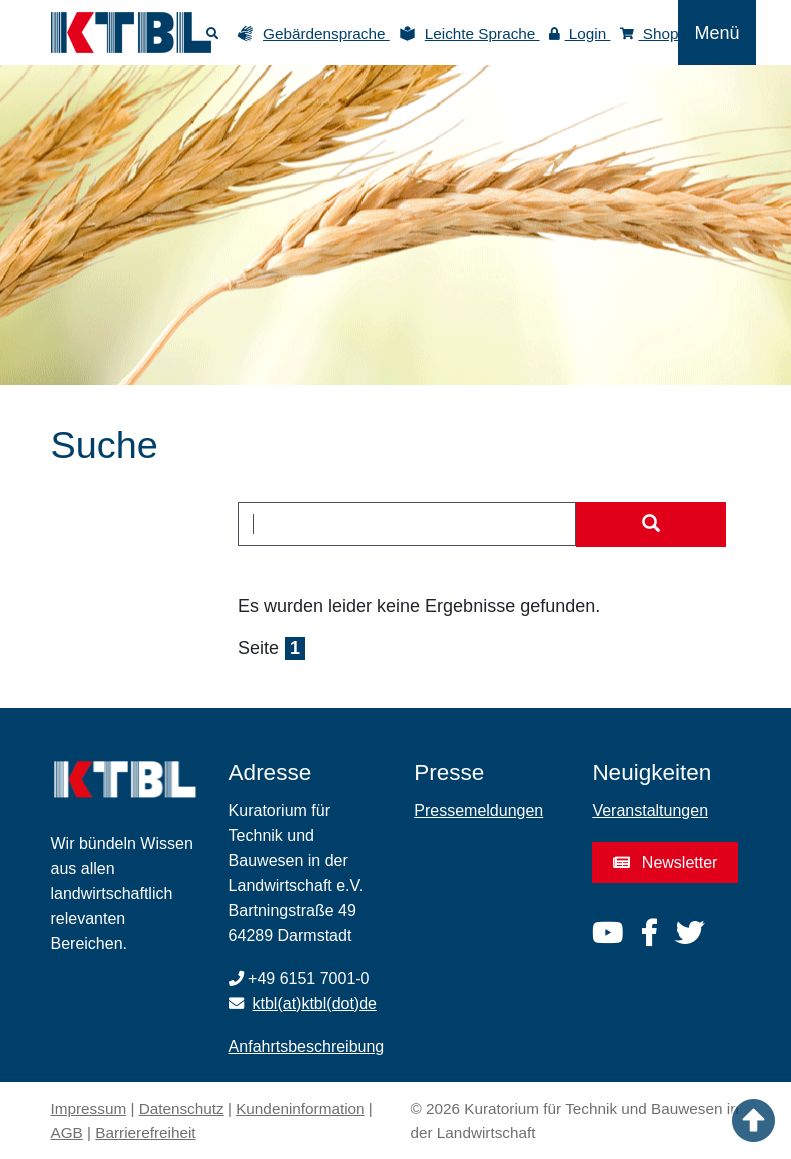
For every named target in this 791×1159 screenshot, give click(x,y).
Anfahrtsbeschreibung (307, 1046)
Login (580, 33)
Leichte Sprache (482, 33)
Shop (649, 33)
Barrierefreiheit (145, 1132)
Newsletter (665, 862)
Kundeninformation (300, 1108)
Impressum (89, 1108)
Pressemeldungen (478, 810)
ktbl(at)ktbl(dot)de (315, 1003)
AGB (67, 1132)
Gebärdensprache (326, 33)
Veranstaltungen (650, 810)
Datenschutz (181, 1108)
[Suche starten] (651, 525)
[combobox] (407, 524)
